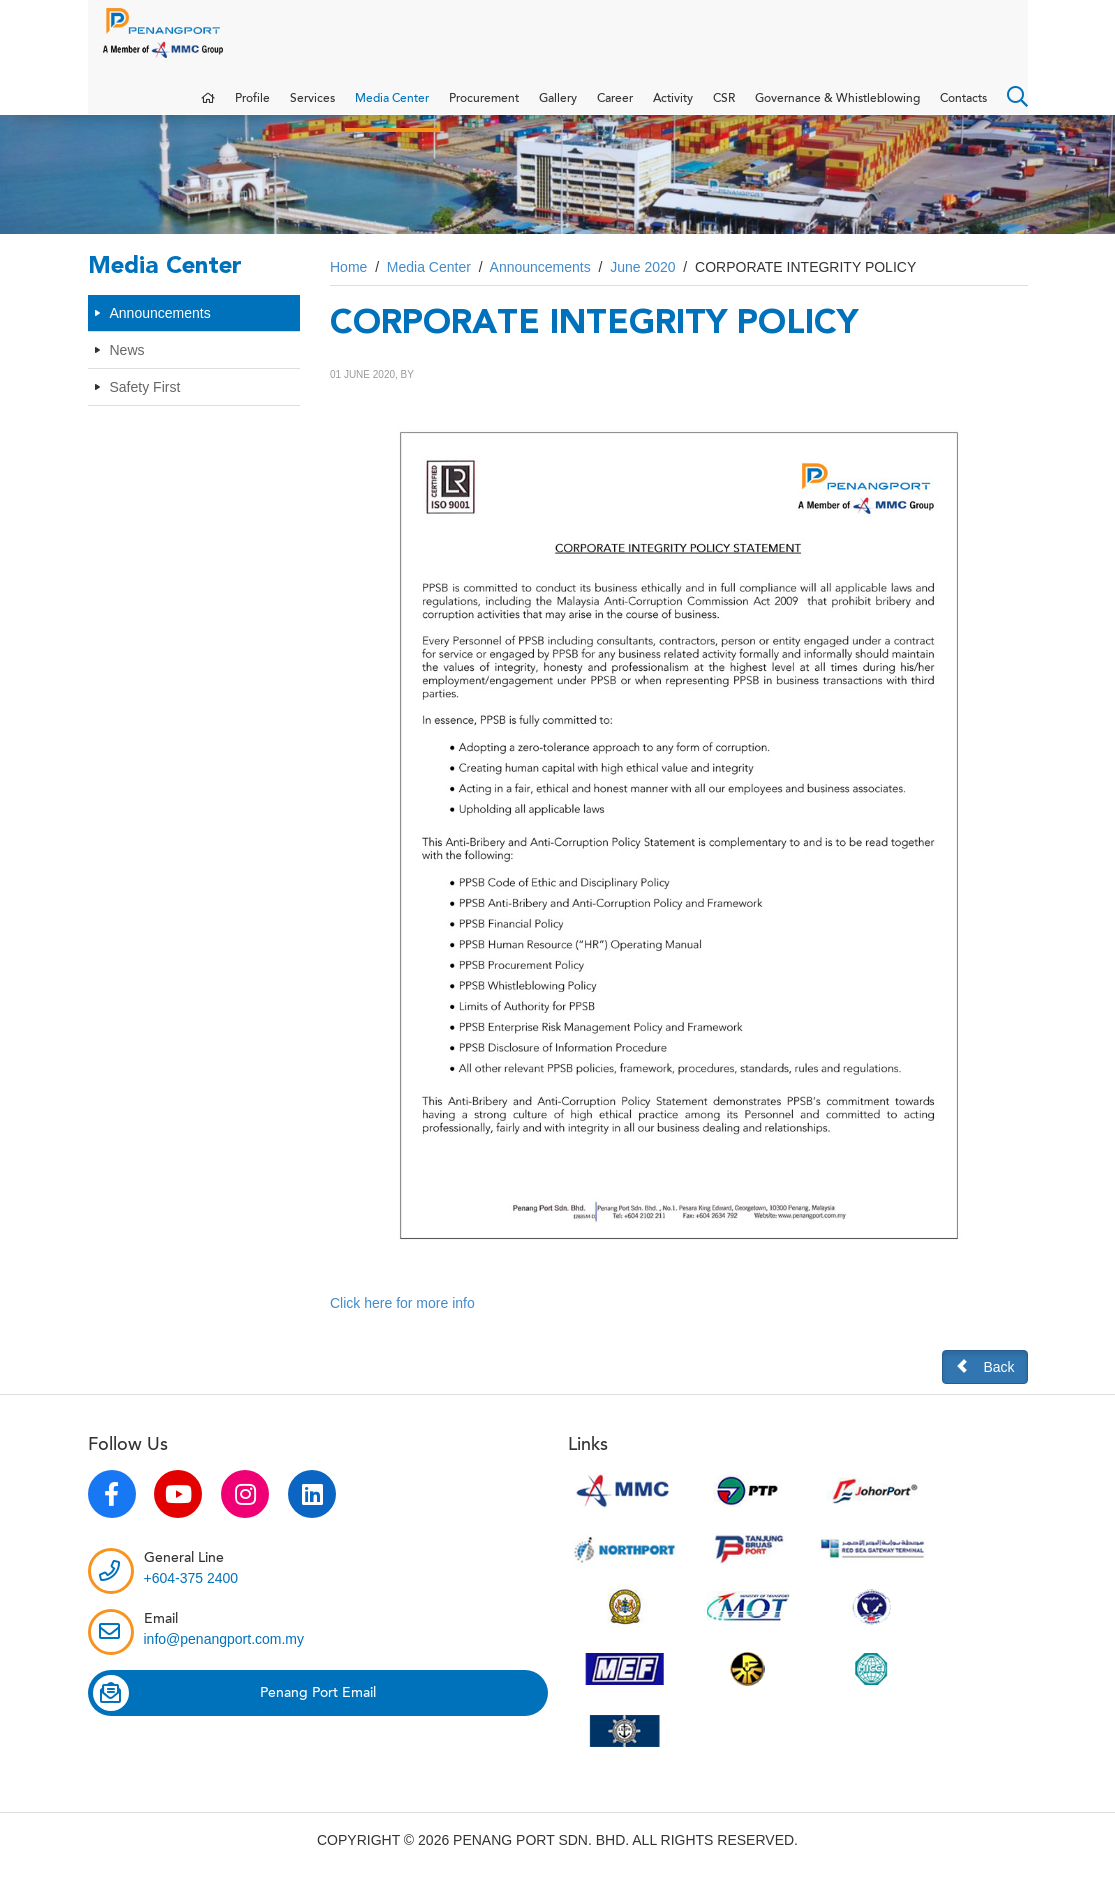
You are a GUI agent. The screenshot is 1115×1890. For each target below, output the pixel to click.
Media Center (392, 108)
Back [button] (984, 1386)
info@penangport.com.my (224, 1659)
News (127, 370)
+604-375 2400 (191, 1598)
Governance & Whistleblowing (837, 108)
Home (348, 287)
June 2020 (642, 287)
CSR (724, 108)
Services (312, 108)
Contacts (963, 108)
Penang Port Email (234, 1713)
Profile (252, 108)
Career (615, 108)
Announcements (160, 333)
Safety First (145, 407)
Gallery (558, 108)
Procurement (484, 108)
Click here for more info (402, 1323)
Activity (673, 108)
